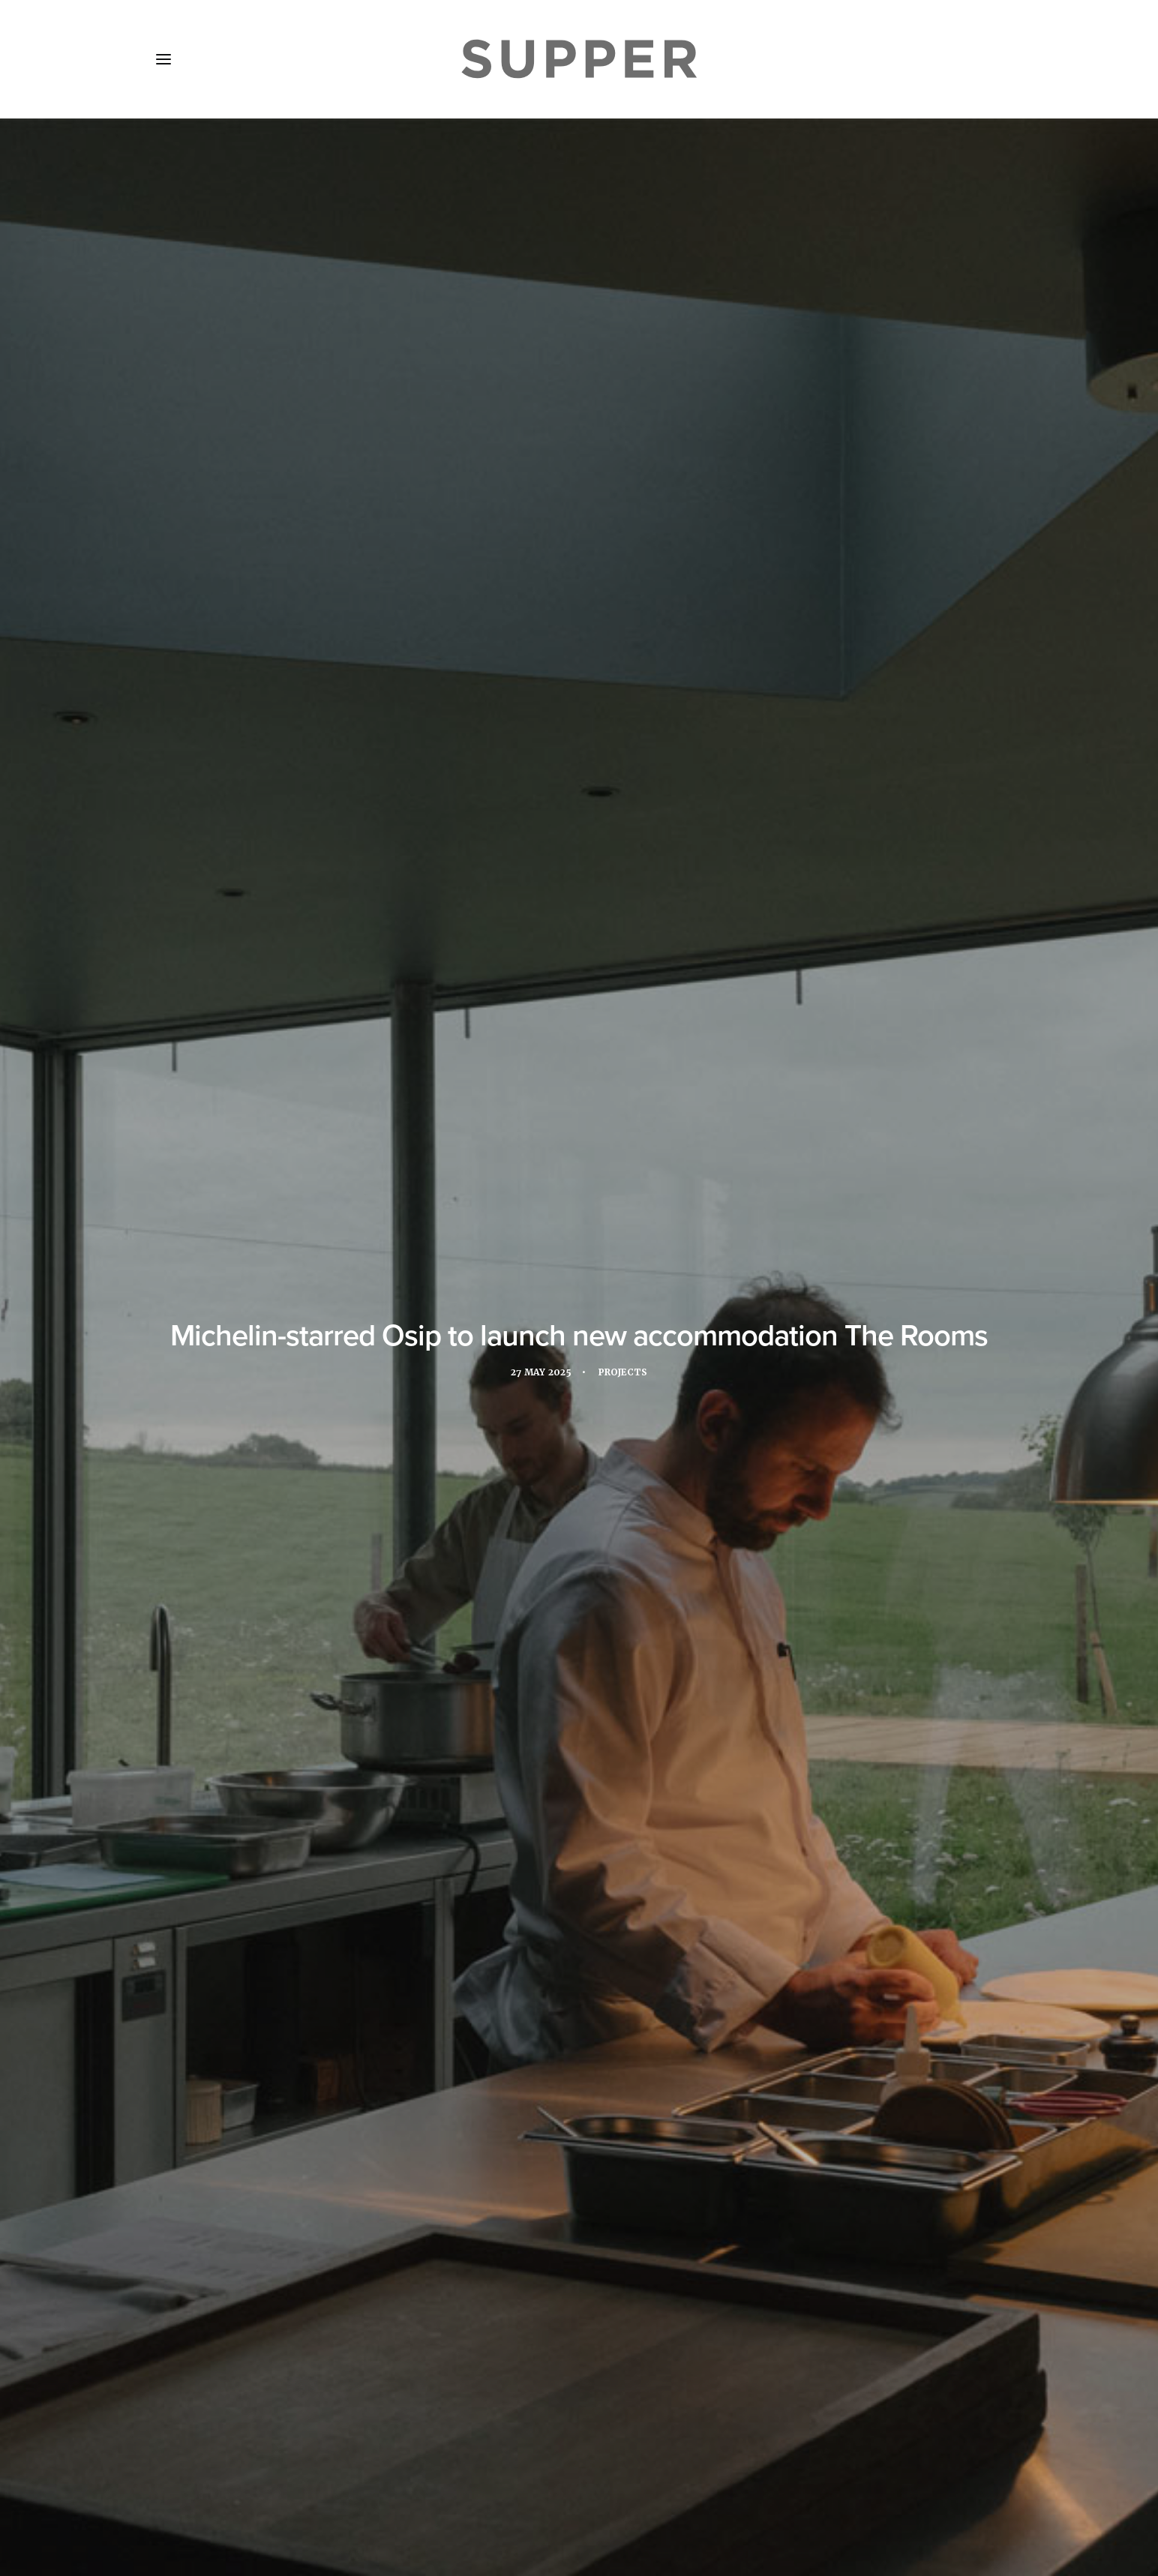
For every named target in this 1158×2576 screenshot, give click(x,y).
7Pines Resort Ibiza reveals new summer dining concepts (281, 2083)
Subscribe (399, 2487)
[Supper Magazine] (579, 59)
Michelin (298, 1717)
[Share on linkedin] (579, 2260)
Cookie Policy (557, 2487)
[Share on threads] (559, 2260)
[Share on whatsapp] (599, 2260)
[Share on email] (637, 2260)
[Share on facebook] (521, 2260)
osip (441, 1717)
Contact (473, 2487)
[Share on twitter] (540, 2260)
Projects (624, 355)
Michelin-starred (380, 603)
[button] (163, 59)
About (240, 2487)
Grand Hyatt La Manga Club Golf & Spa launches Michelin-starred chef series (578, 2084)
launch (748, 603)
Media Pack (314, 2487)
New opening (377, 1717)
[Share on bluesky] (618, 2260)
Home (183, 2487)
